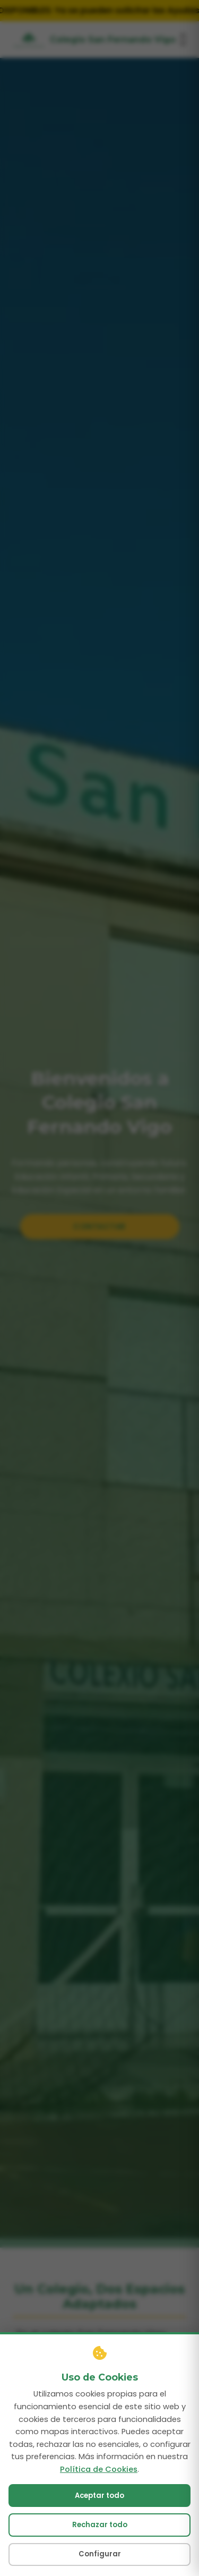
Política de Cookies (98, 2535)
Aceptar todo (99, 2562)
